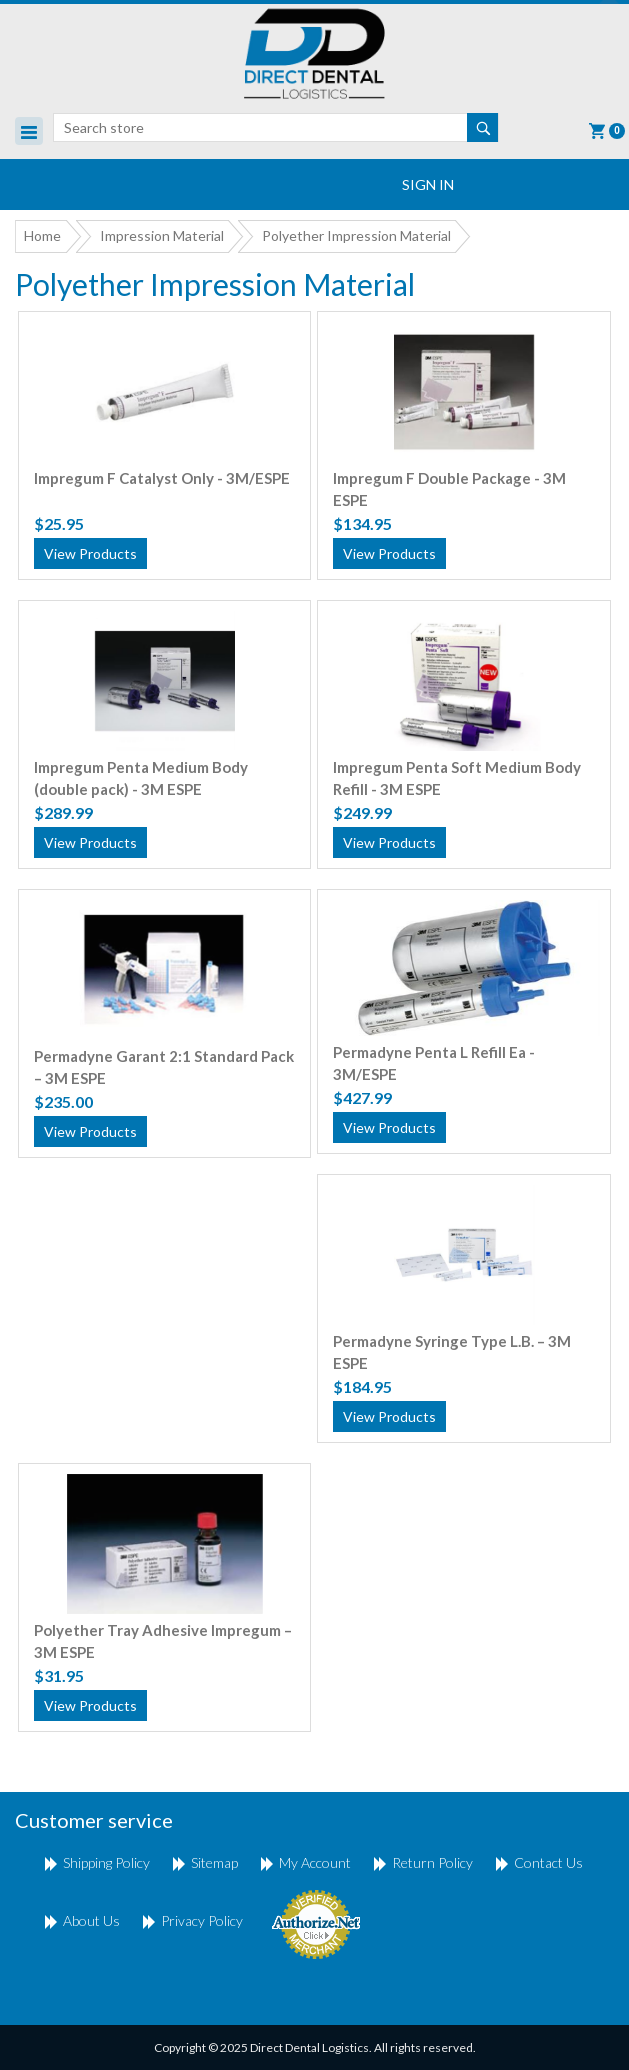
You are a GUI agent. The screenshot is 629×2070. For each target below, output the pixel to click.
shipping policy (106, 1862)
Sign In (428, 184)
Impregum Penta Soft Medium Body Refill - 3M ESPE (457, 778)
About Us (91, 1920)
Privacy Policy (202, 1920)
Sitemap (214, 1862)
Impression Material (162, 235)
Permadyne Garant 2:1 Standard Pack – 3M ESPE (164, 1067)
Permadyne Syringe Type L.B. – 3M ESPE (452, 1352)
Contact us (548, 1862)
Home (42, 235)
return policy (432, 1862)
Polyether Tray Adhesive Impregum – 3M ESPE (163, 1641)
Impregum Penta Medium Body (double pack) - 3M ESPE (141, 778)
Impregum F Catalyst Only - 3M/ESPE (162, 478)
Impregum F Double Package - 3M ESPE (449, 489)
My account (315, 1862)
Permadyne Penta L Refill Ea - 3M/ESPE (434, 1063)
